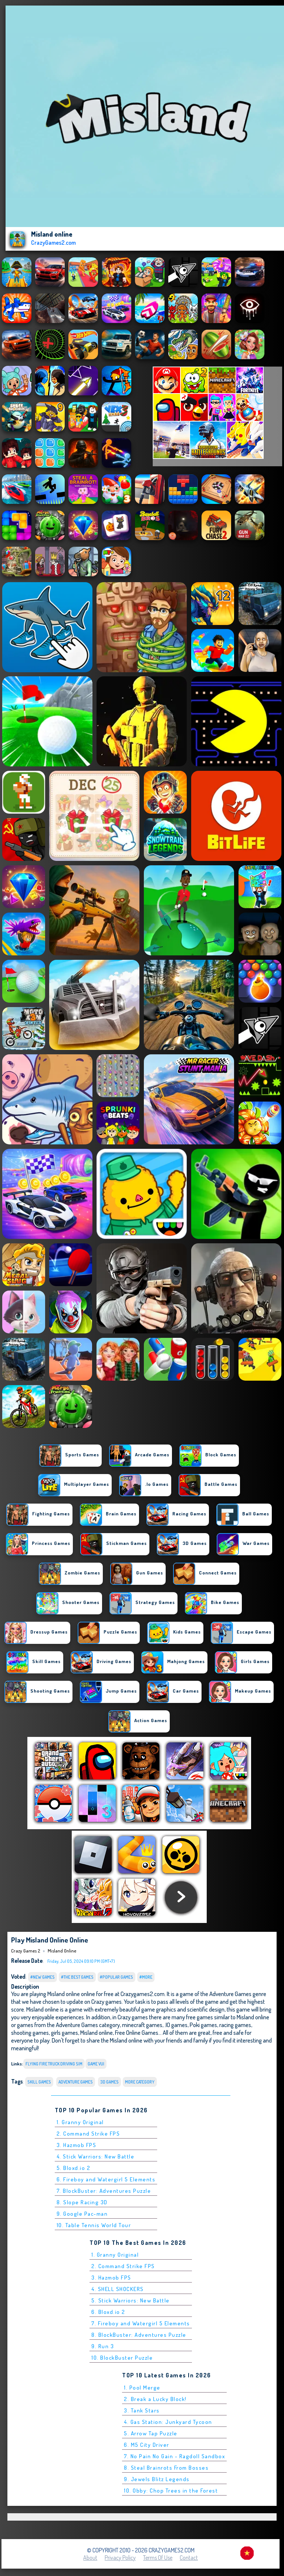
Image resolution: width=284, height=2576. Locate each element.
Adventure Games (75, 2082)
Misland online (62, 1951)
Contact (189, 2557)
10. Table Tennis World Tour (94, 2225)
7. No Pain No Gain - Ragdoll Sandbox (174, 2456)
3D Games (109, 2082)
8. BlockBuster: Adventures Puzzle (138, 2334)
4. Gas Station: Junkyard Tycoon (168, 2421)
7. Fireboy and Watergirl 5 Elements (140, 2323)
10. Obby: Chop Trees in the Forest (171, 2490)
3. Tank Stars (142, 2410)
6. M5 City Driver (146, 2444)
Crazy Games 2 (25, 1951)
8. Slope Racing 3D (82, 2202)
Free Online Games (136, 2032)
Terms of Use (157, 2557)
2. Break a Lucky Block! (155, 2398)
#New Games (42, 1977)
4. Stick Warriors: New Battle (96, 2156)
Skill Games (39, 2082)
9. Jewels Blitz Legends (157, 2479)
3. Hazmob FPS (77, 2145)
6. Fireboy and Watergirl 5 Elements (106, 2179)
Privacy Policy (120, 2557)
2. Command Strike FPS (88, 2133)
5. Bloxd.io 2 (74, 2167)
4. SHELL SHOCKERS (117, 2288)
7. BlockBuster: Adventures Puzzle (104, 2190)
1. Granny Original (80, 2122)
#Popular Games (116, 1977)
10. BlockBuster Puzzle (122, 2357)
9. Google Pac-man (82, 2213)
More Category (140, 2082)
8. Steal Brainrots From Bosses (166, 2467)
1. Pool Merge (142, 2387)
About (90, 2557)
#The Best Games (77, 1977)
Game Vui (96, 2064)
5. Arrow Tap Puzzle (151, 2433)
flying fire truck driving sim (54, 2064)
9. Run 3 (102, 2346)
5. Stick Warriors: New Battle (130, 2300)
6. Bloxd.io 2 (108, 2311)
